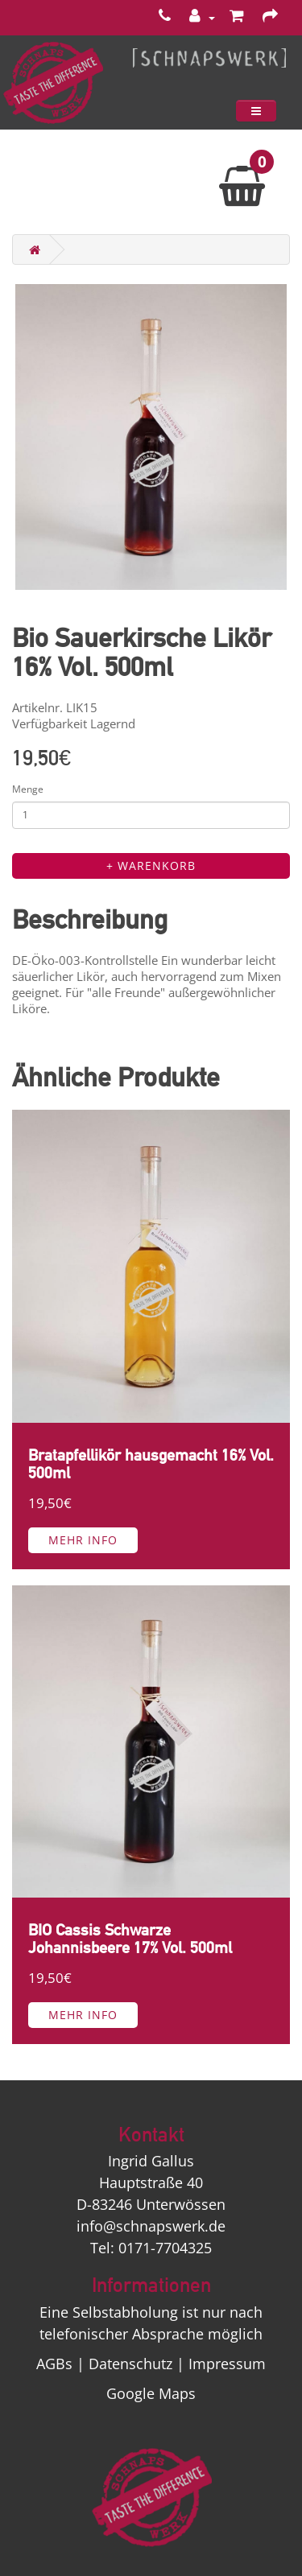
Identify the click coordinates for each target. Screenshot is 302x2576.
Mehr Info (83, 1540)
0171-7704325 (165, 2247)
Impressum (227, 2363)
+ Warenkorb (151, 865)
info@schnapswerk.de (151, 2226)
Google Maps (151, 2393)
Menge (27, 789)
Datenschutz (130, 2363)
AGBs (54, 2363)
